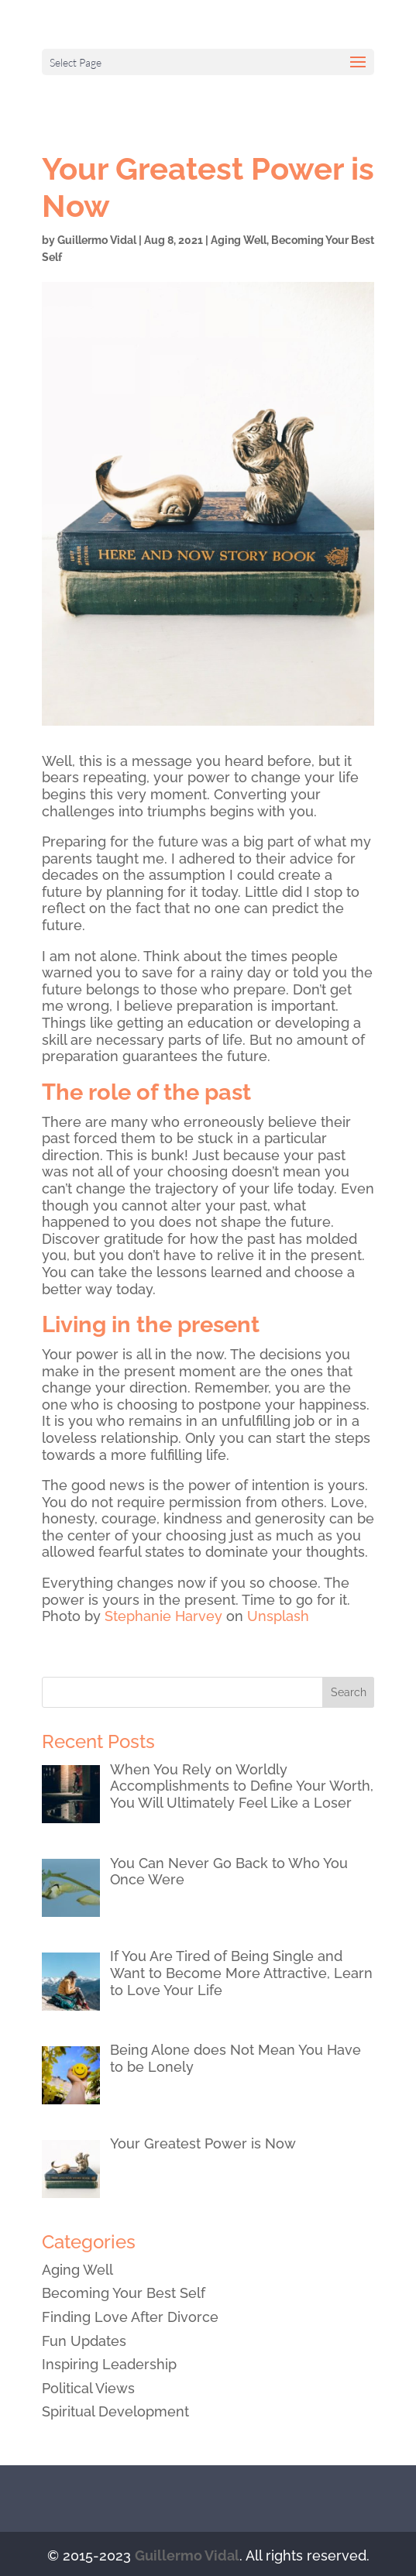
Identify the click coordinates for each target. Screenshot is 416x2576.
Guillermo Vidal (96, 240)
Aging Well (238, 240)
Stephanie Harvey (163, 1616)
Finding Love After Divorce (130, 2317)
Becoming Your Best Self (123, 2293)
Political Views (88, 2388)
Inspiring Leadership (109, 2364)
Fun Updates (84, 2341)
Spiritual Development (115, 2411)
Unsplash (278, 1616)
